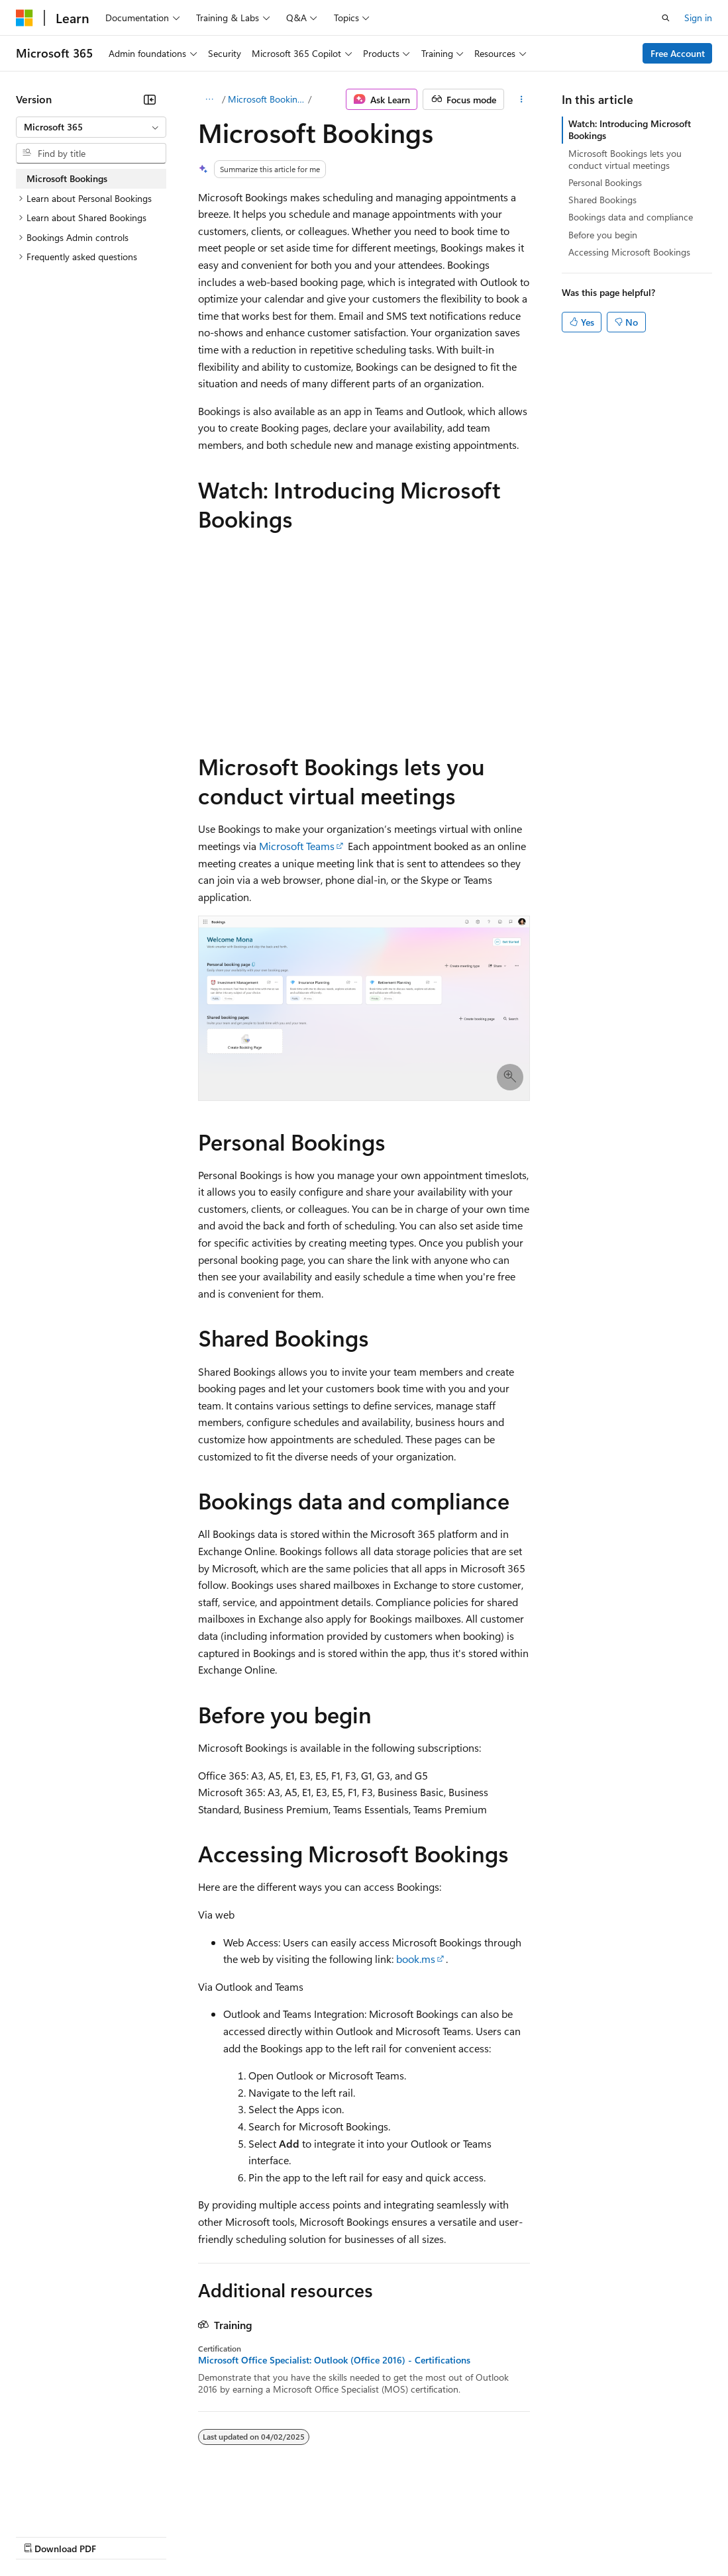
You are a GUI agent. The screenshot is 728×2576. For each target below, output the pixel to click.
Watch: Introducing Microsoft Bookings (629, 129)
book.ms (415, 1959)
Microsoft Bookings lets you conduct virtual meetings (625, 159)
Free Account (677, 53)
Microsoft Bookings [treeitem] (66, 178)
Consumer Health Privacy (380, 2536)
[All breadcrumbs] (209, 99)
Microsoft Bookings (266, 99)
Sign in (698, 17)
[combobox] (91, 127)
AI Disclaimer (42, 2536)
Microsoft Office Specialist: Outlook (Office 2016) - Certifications (334, 2360)
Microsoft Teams (297, 846)
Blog (180, 2536)
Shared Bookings (602, 199)
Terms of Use (484, 2536)
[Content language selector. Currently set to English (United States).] (76, 2503)
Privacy (289, 2536)
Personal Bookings (605, 182)
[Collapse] (149, 99)
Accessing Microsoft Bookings (629, 252)
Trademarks (549, 2536)
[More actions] (521, 99)
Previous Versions (120, 2536)
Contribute (237, 2536)
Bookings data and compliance (630, 217)
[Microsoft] (24, 17)
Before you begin (602, 234)
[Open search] (665, 18)
